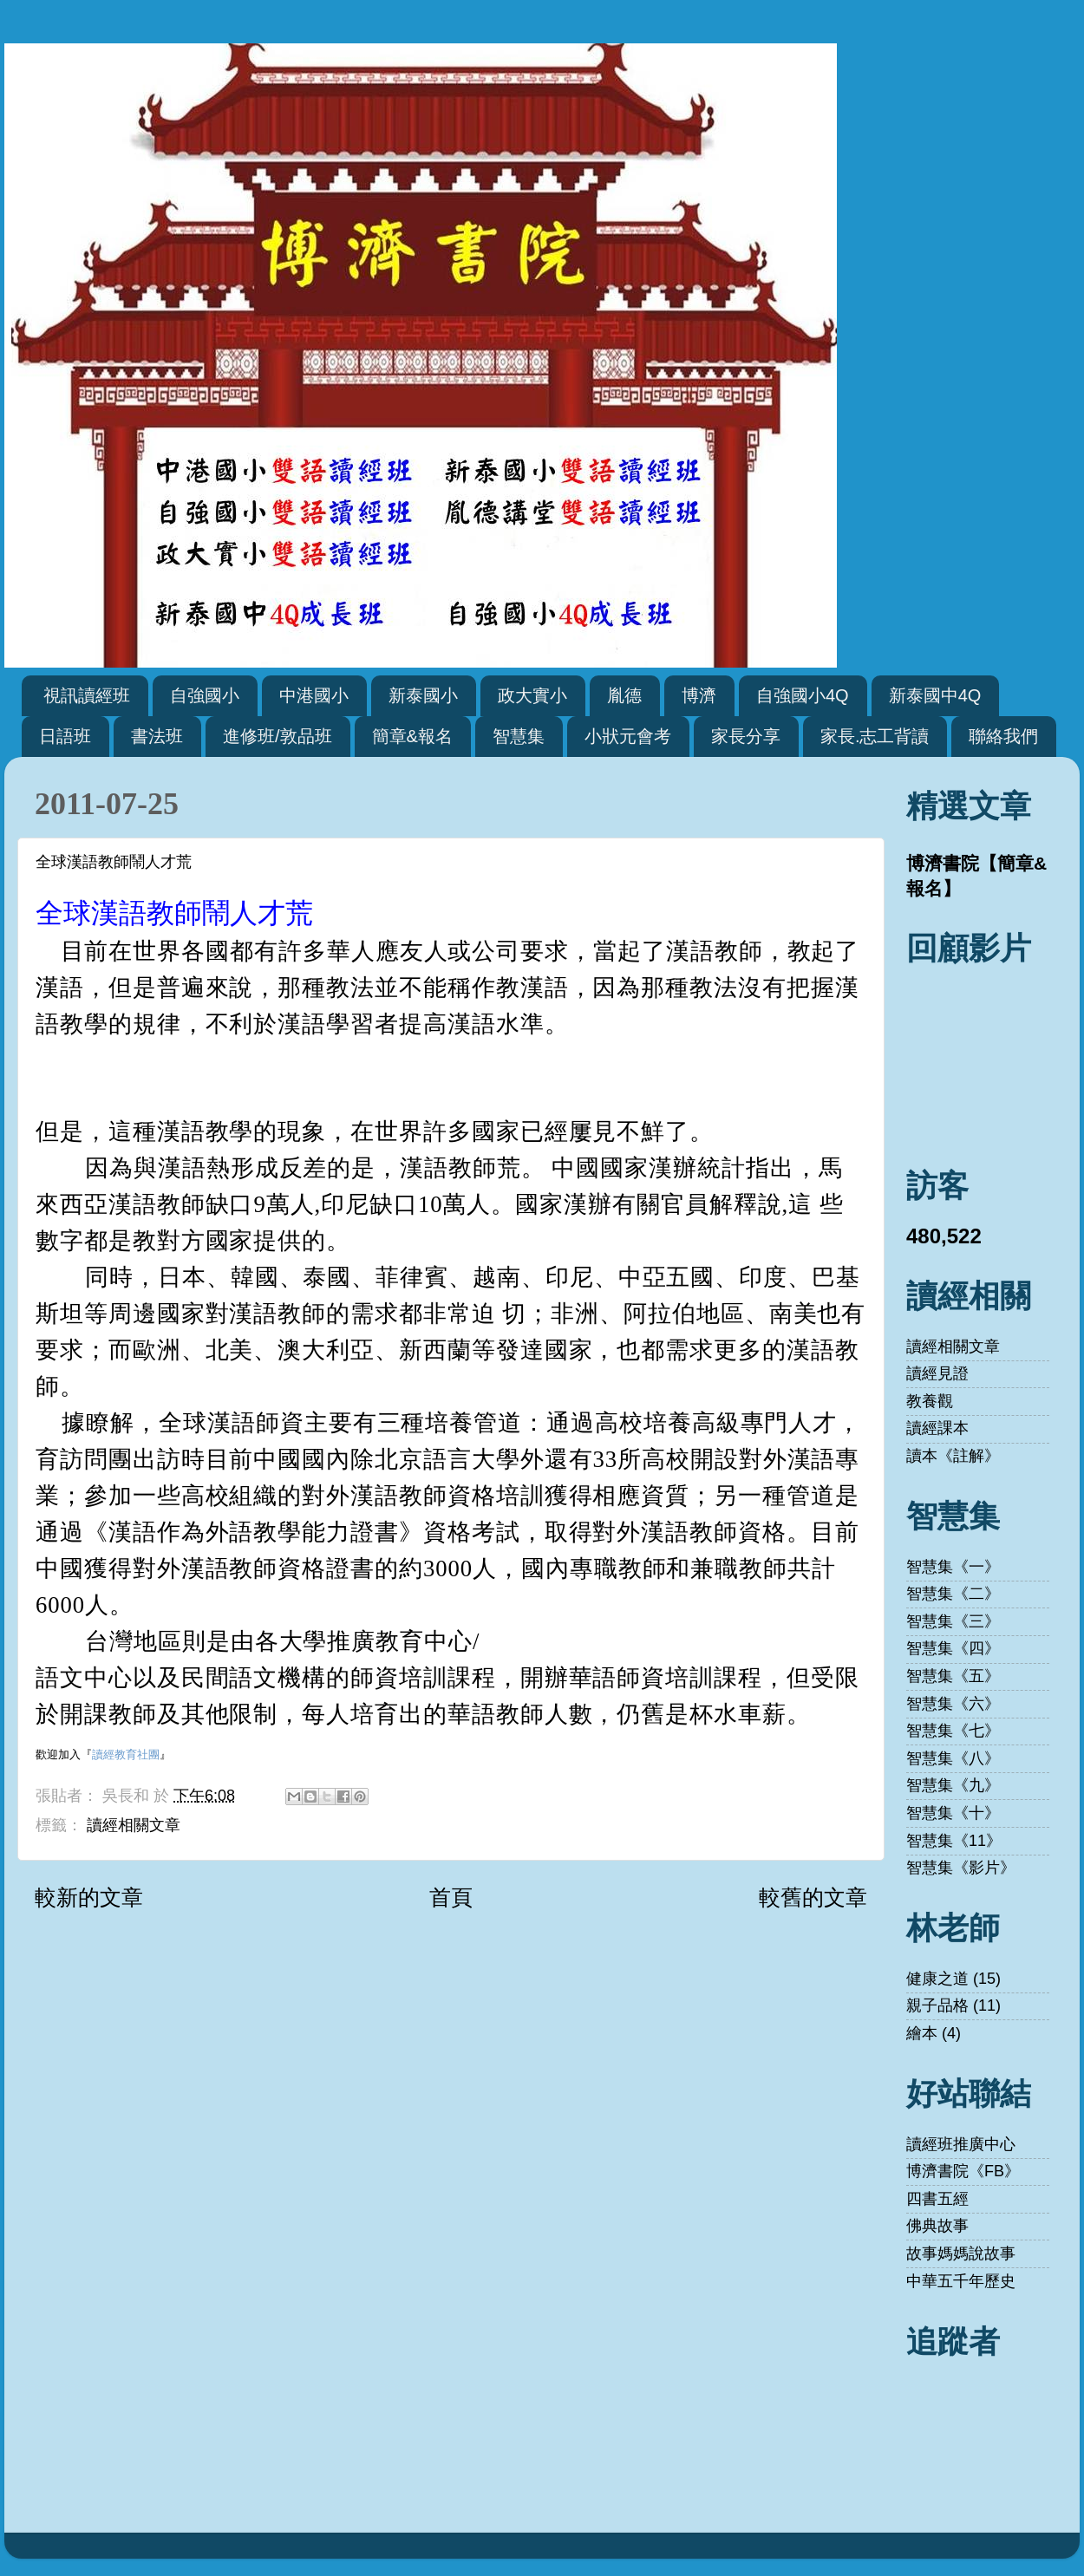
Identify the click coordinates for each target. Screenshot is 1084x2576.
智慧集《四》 (953, 1648)
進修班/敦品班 (277, 736)
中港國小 (314, 695)
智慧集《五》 (953, 1676)
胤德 (624, 695)
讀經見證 (937, 1373)
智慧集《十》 (953, 1813)
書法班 (157, 736)
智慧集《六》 (953, 1703)
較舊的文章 (813, 1897)
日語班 (65, 736)
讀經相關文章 (133, 1825)
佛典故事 (937, 2225)
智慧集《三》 (953, 1621)
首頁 (451, 1897)
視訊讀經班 (86, 695)
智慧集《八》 (953, 1758)
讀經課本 (937, 1428)
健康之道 (937, 1978)
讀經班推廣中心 (960, 2144)
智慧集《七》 (953, 1730)
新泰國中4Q (935, 695)
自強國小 (204, 695)
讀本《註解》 (953, 1455)
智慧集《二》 (953, 1593)
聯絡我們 (1003, 736)
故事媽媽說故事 (960, 2253)
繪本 (921, 2033)
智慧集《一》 (953, 1566)
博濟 (699, 695)
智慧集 (519, 736)
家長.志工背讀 (875, 736)
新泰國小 (423, 695)
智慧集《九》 (953, 1785)
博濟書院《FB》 (963, 2171)
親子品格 (937, 2005)
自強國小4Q (802, 695)
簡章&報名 (412, 736)
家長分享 (745, 736)
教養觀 (929, 1401)
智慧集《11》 (954, 1840)
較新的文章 (89, 1897)
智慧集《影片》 (960, 1867)
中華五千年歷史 (960, 2281)
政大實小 (532, 695)
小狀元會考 (627, 736)
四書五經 (937, 2199)
